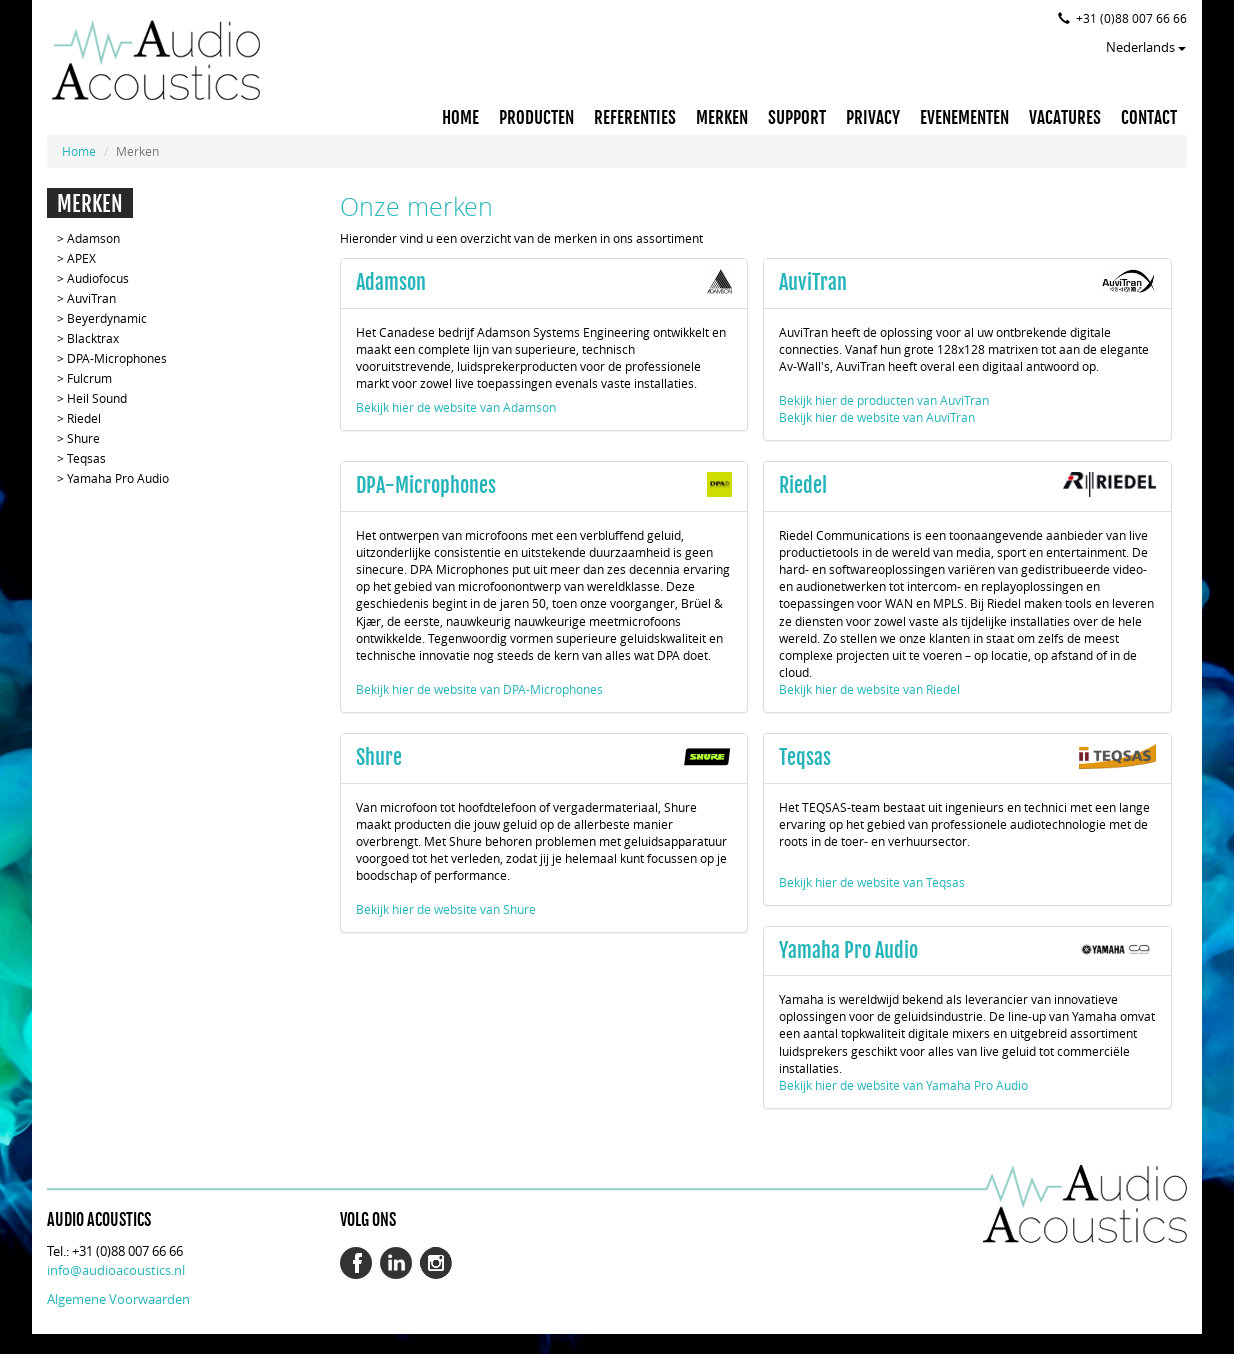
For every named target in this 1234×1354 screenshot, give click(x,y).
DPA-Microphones (117, 358)
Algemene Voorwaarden (118, 1299)
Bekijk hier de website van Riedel (869, 689)
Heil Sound (97, 398)
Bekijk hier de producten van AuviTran (884, 400)
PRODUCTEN (536, 118)
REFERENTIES (635, 118)
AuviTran (91, 298)
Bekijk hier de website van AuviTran (877, 417)
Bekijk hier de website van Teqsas (872, 882)
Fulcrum (89, 378)
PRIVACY (873, 118)
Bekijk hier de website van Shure (446, 909)
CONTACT (1149, 118)
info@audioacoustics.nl (116, 1270)
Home (79, 151)
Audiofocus (98, 278)
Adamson (93, 238)
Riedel (84, 418)
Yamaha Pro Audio (118, 478)
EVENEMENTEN (964, 118)
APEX (81, 258)
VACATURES (1065, 118)
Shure (83, 438)
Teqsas (86, 458)
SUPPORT (797, 118)
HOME (460, 118)
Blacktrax (93, 338)
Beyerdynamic (107, 318)
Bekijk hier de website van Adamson (456, 407)
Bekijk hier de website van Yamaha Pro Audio (903, 1085)
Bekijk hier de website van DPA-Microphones (479, 689)
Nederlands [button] (1146, 47)
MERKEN (722, 118)
